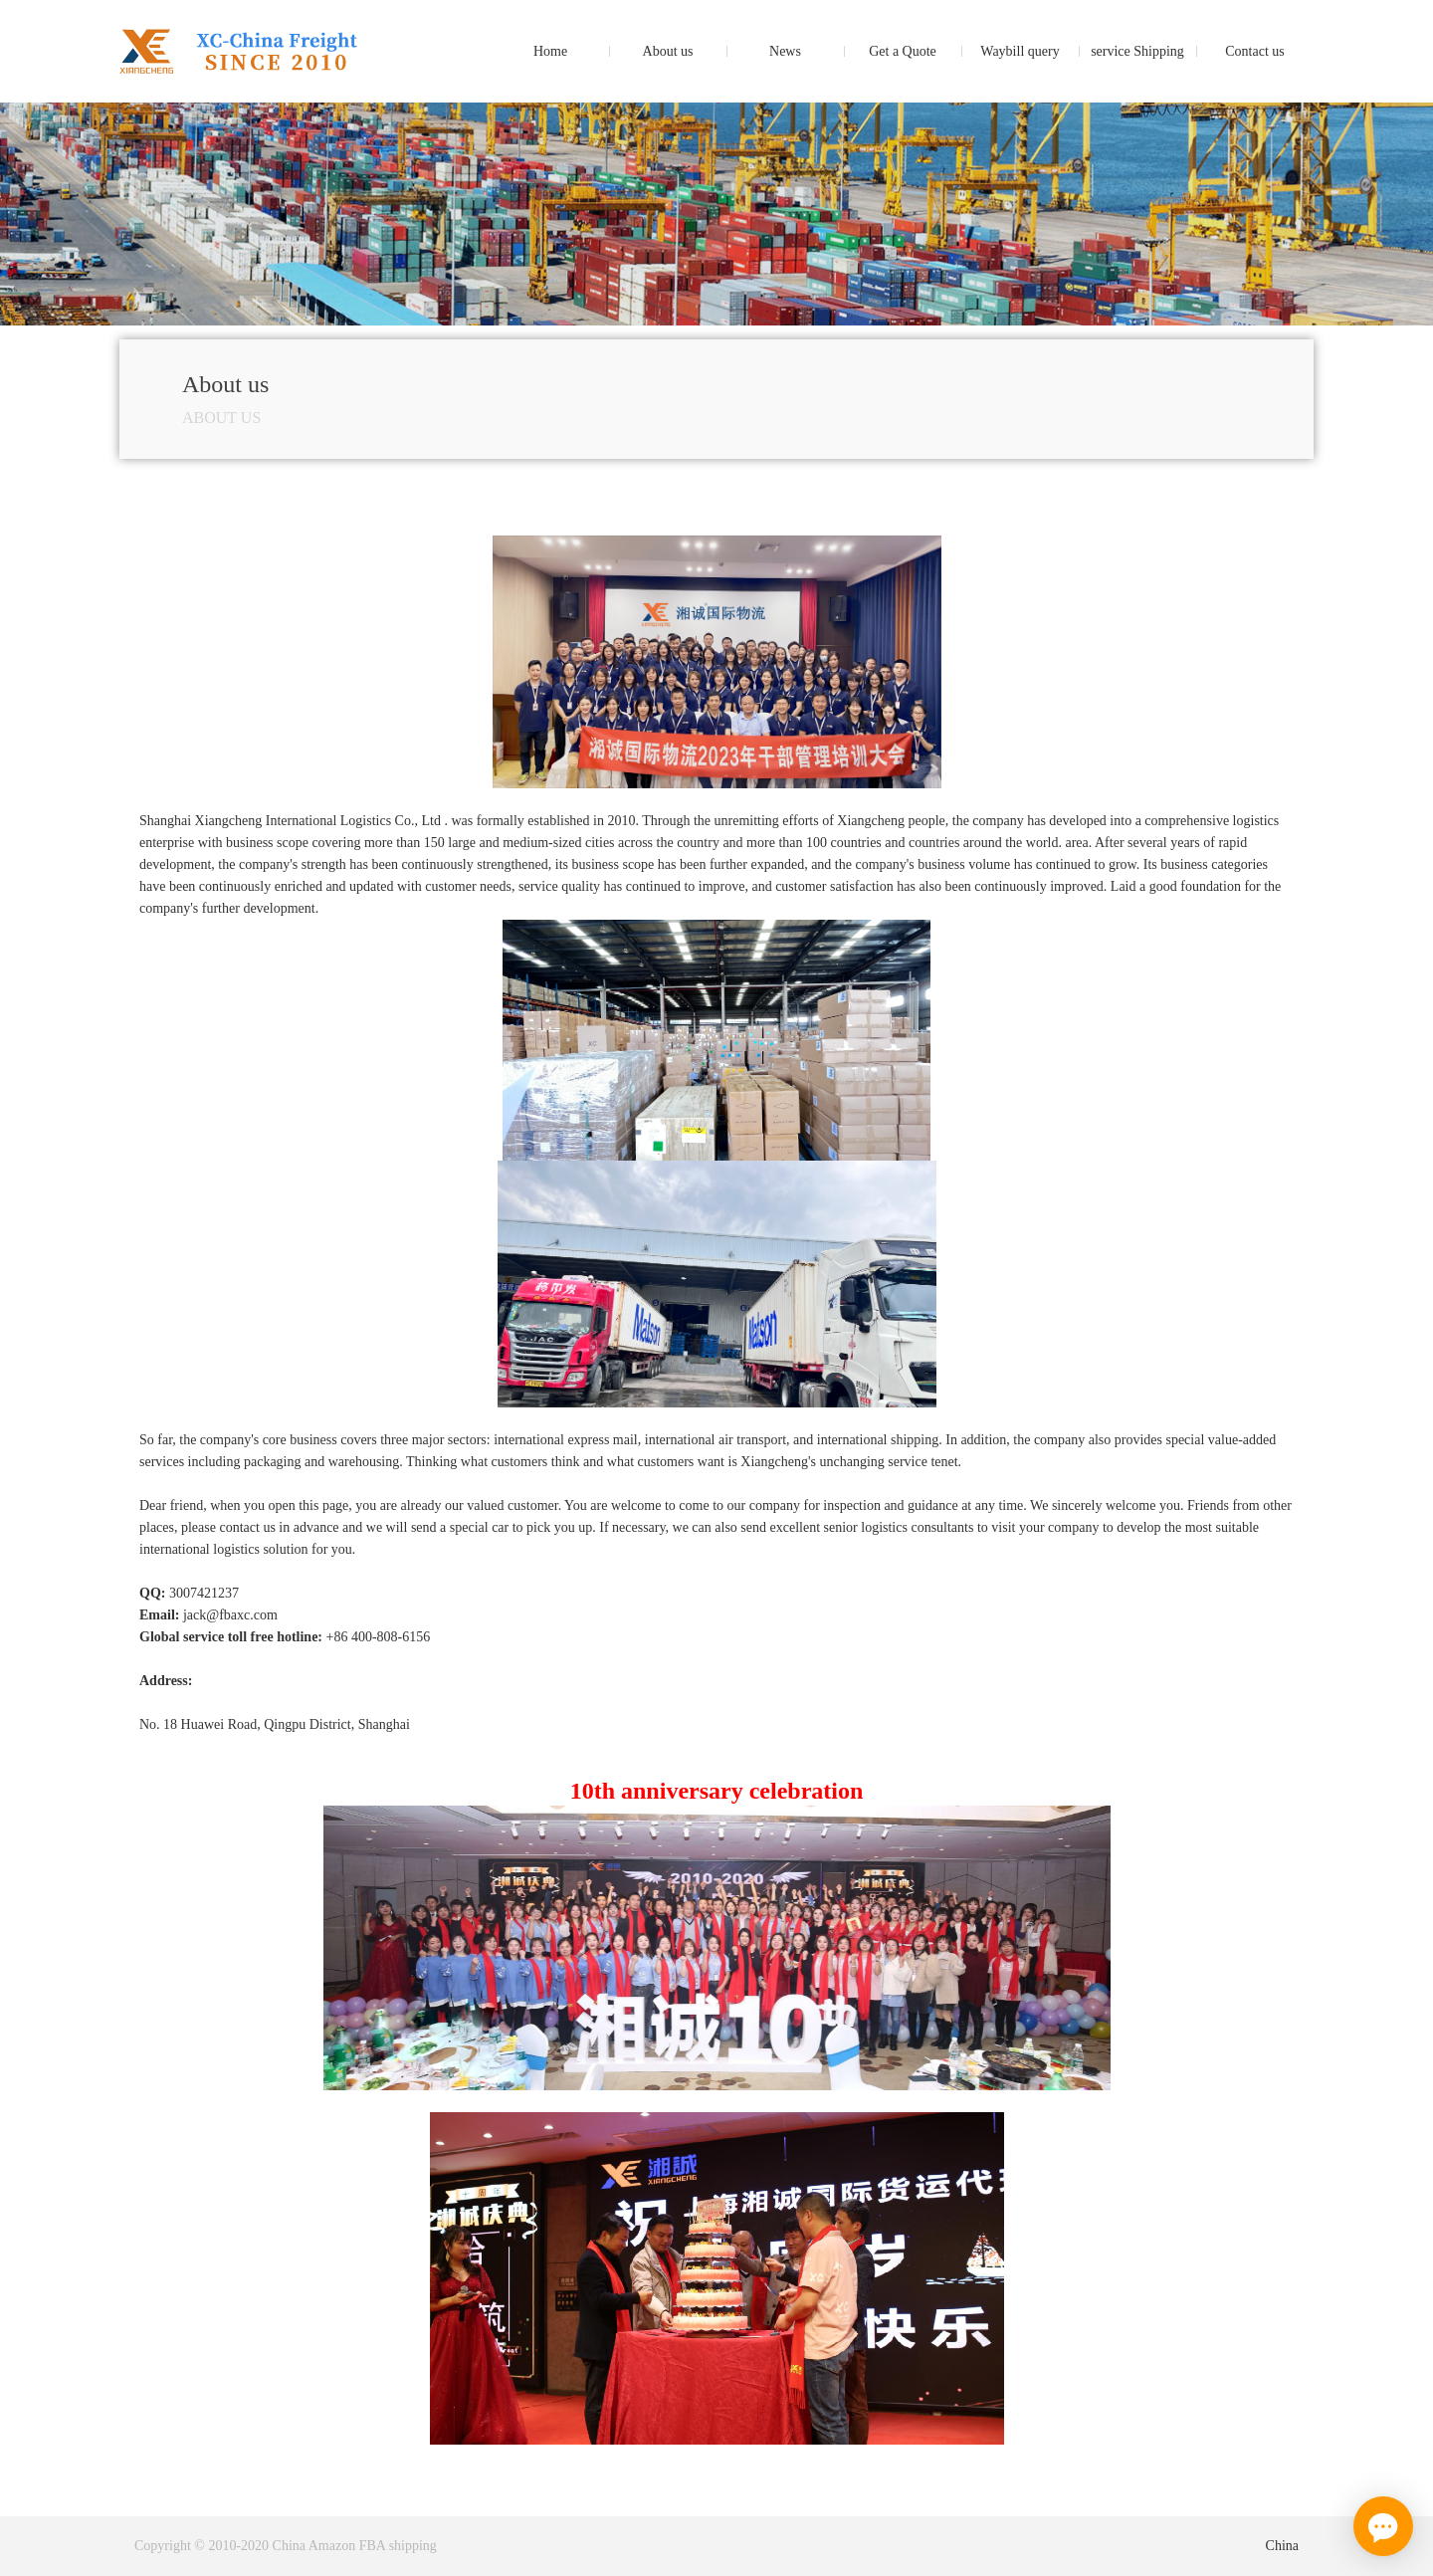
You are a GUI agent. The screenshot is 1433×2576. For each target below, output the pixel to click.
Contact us (1255, 51)
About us (668, 51)
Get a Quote (902, 51)
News (785, 51)
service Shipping (1137, 51)
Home (550, 51)
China (1282, 2545)
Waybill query (1019, 51)
